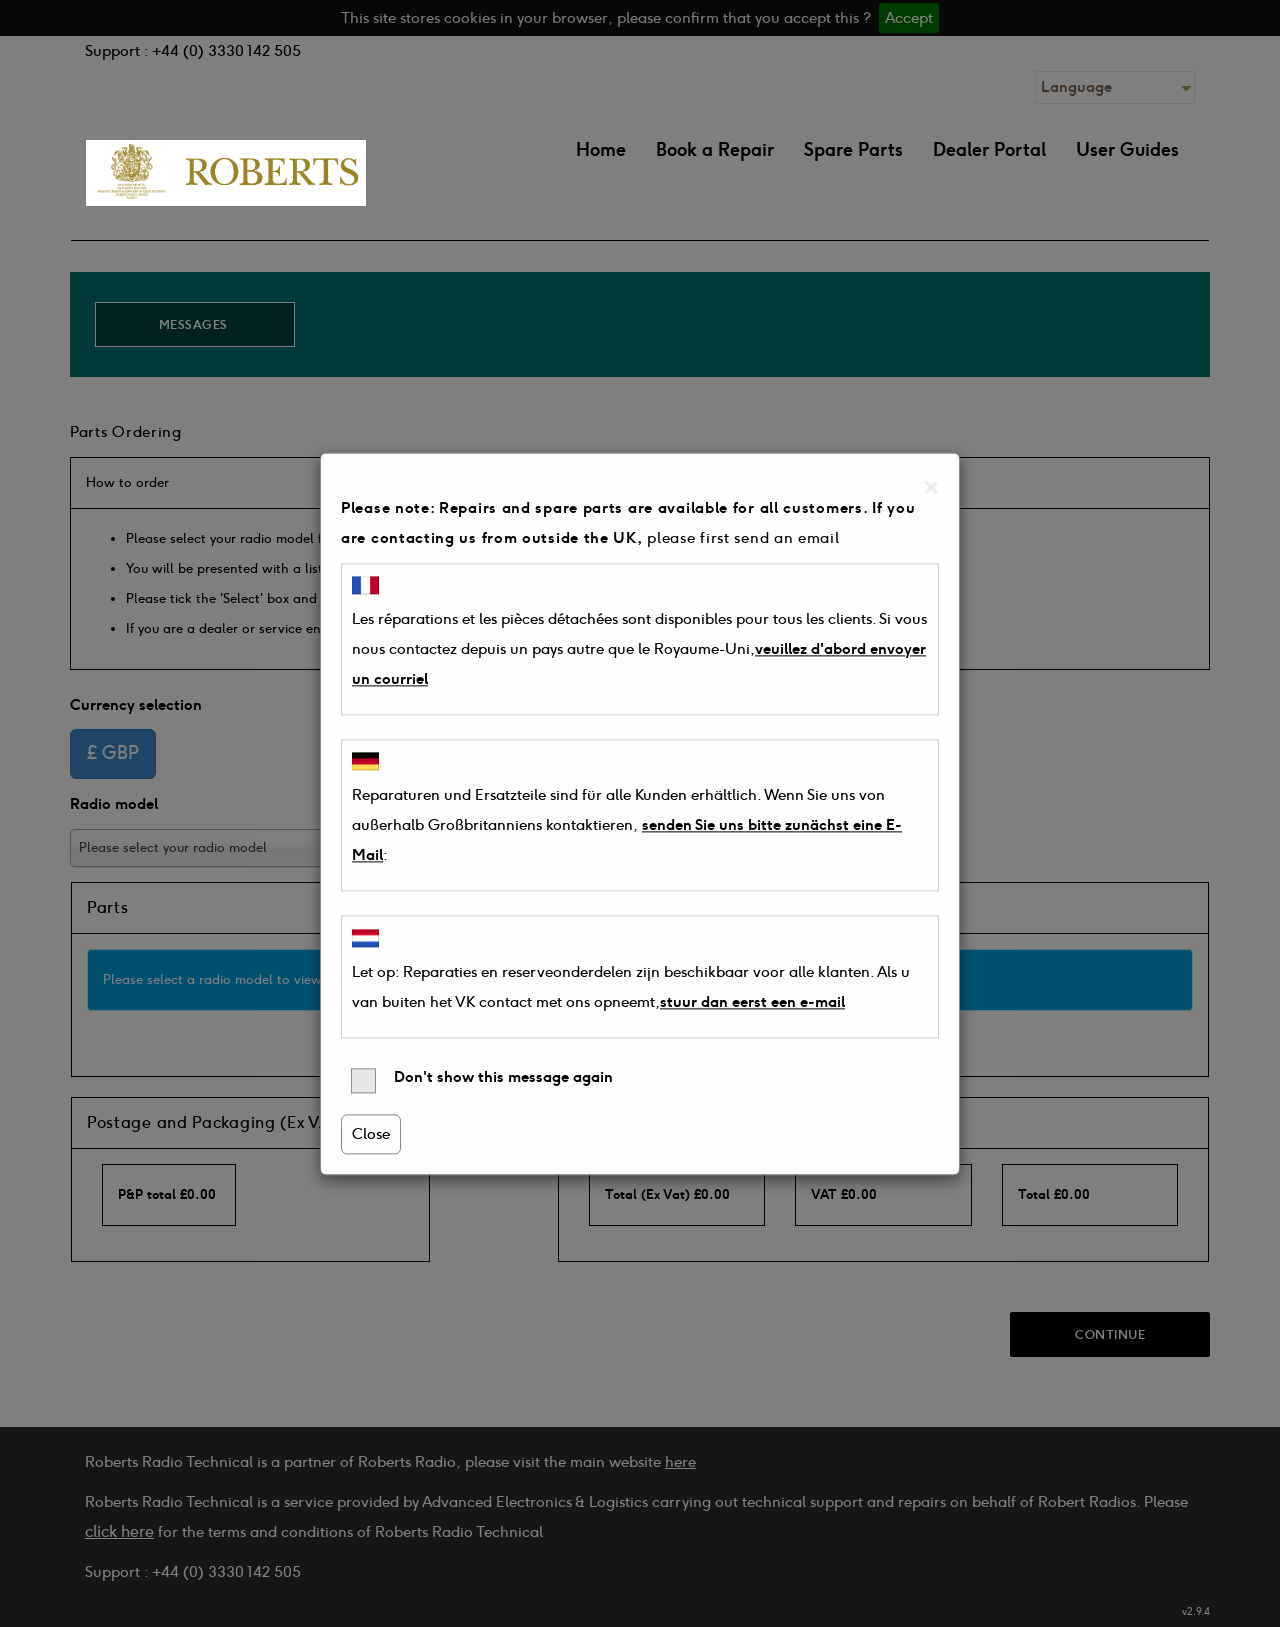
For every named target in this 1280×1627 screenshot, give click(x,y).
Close (371, 1134)
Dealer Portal (989, 150)
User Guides (1127, 150)
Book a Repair (715, 150)
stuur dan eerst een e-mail (752, 1002)
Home (601, 150)
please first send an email (743, 538)
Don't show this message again (482, 1080)
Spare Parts (853, 150)
